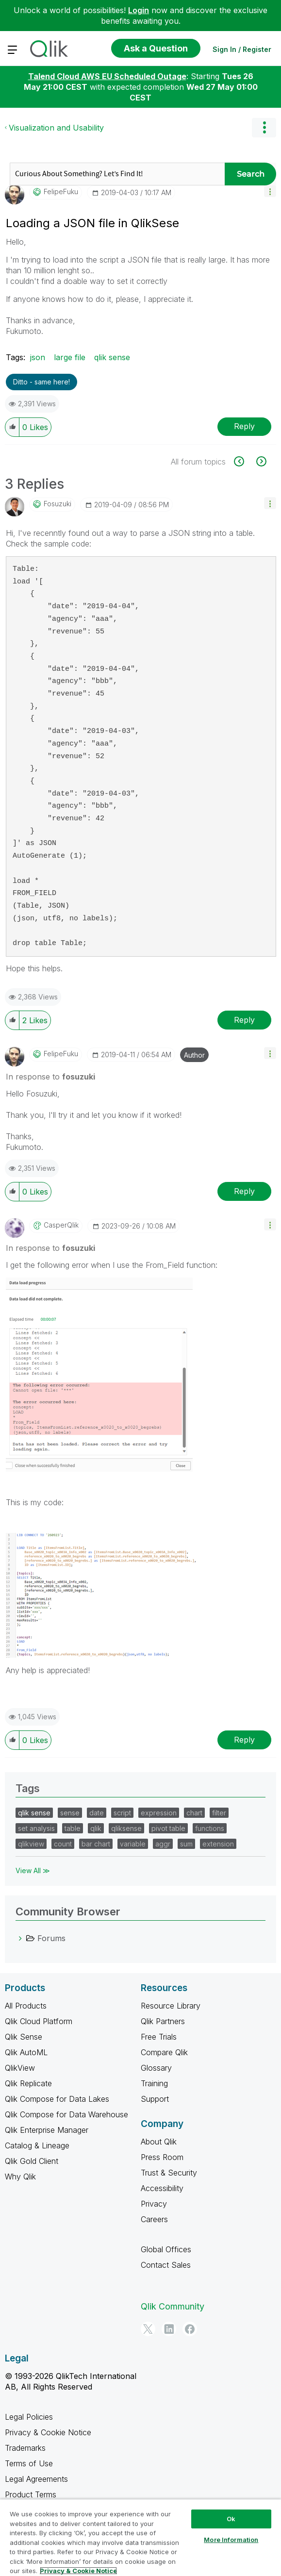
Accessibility (162, 2188)
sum (186, 1844)
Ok (231, 2519)
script (122, 1813)
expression (159, 1813)
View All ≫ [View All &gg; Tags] (33, 1870)
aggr (162, 1844)
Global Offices (166, 2249)
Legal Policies (29, 2417)
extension (218, 1844)
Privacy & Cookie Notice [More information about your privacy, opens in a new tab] (78, 2571)
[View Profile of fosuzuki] (57, 503)
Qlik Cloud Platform (38, 2021)
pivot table (168, 1828)
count (63, 1844)
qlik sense (112, 357)
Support (155, 2099)
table (73, 1828)
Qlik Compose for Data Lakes (57, 2099)
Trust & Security (169, 2172)
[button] (270, 191)
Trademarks (25, 2448)
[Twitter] (148, 2329)
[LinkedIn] (169, 2329)
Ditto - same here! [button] (41, 382)
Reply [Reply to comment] (244, 1020)
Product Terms (30, 2494)
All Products (26, 2006)
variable (133, 1844)
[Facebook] (189, 2329)
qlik (95, 1828)
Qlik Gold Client (31, 2161)
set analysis (36, 1828)
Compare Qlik (164, 2052)
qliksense (126, 1828)
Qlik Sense (23, 2037)
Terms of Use (29, 2463)
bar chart (96, 1844)
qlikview (31, 1844)
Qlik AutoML (26, 2052)
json (37, 357)
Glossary (156, 2068)
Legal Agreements (36, 2479)
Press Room (162, 2157)
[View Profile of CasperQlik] (61, 1225)
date (96, 1813)
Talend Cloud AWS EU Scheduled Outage (107, 76)
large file (69, 357)
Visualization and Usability (56, 128)
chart (194, 1813)
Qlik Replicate (28, 2083)
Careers (154, 2219)
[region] (140, 2537)
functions (209, 1828)
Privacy (154, 2204)
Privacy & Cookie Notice (48, 2432)
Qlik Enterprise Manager (46, 2130)
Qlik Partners (163, 2021)
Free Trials (159, 2037)
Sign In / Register (242, 49)
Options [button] (264, 127)
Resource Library (170, 2006)
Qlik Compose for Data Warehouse (66, 2114)
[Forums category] (20, 1938)
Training (154, 2083)
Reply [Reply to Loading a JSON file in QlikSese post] (244, 426)
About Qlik (159, 2141)
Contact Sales (166, 2265)
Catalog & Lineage (37, 2145)
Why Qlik (20, 2176)
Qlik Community (172, 2306)
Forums (51, 1938)
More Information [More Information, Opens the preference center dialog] (231, 2539)
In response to (50, 1076)
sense (70, 1813)
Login (138, 10)
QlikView (20, 2068)
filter (219, 1813)
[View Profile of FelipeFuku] (61, 191)
